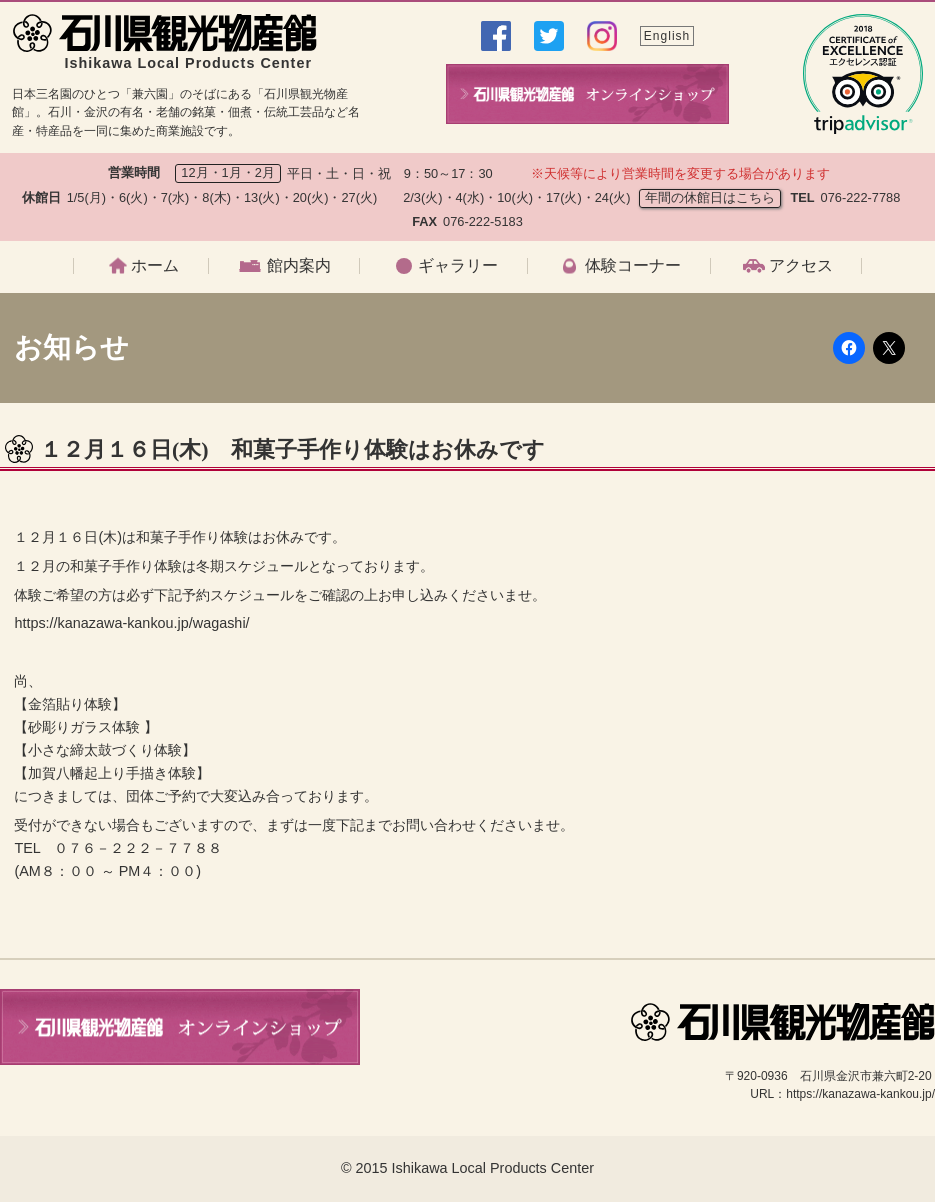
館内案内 (299, 266)
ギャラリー (458, 266)
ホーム (155, 266)
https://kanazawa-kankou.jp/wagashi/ (131, 623)
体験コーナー (633, 266)
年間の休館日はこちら (710, 197)
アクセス (801, 266)
